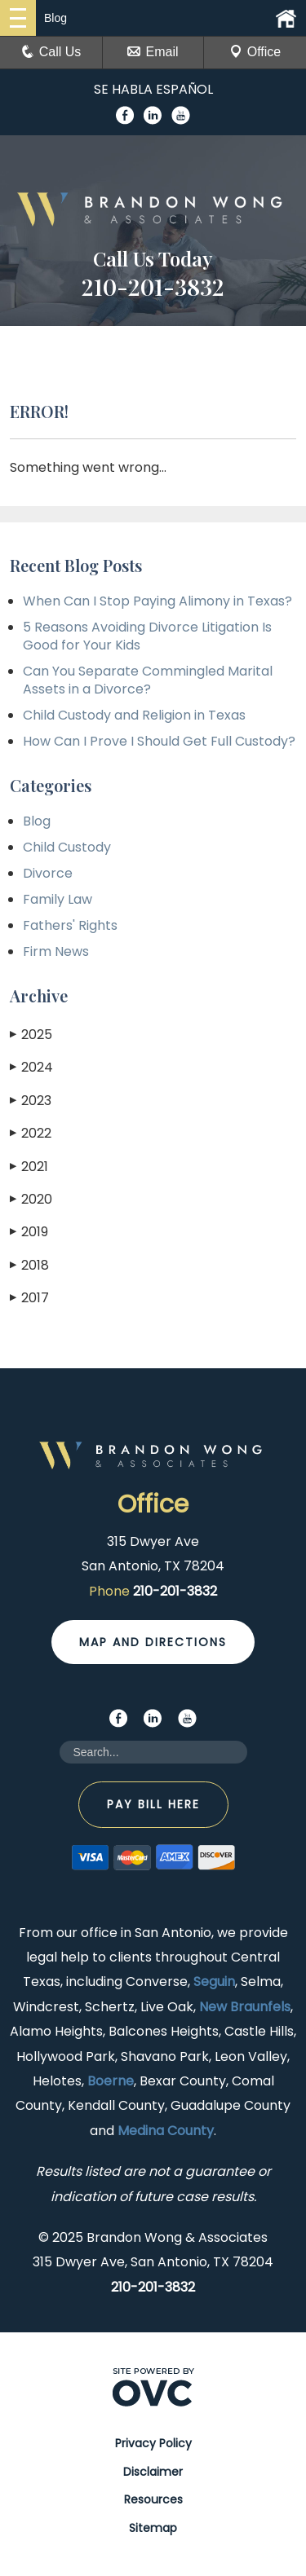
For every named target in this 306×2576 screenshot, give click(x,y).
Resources (153, 2499)
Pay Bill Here (153, 1804)
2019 (29, 1232)
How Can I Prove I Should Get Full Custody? (159, 741)
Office (255, 52)
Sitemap (153, 2528)
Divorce (48, 873)
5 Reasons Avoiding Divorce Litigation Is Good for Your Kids (147, 636)
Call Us (51, 52)
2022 (30, 1133)
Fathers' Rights (70, 925)
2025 (31, 1034)
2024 (31, 1067)
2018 (29, 1265)
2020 (31, 1199)
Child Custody (67, 847)
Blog (37, 821)
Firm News (56, 951)
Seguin (214, 1981)
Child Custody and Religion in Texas (134, 715)
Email (152, 52)
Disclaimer (153, 2472)
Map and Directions (153, 1642)
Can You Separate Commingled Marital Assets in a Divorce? (148, 680)
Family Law (57, 899)
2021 (29, 1166)
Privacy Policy (153, 2443)
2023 (30, 1100)
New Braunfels (244, 2006)
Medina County (166, 2130)
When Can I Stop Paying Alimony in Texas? (157, 601)
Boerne (110, 2081)
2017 (29, 1298)
